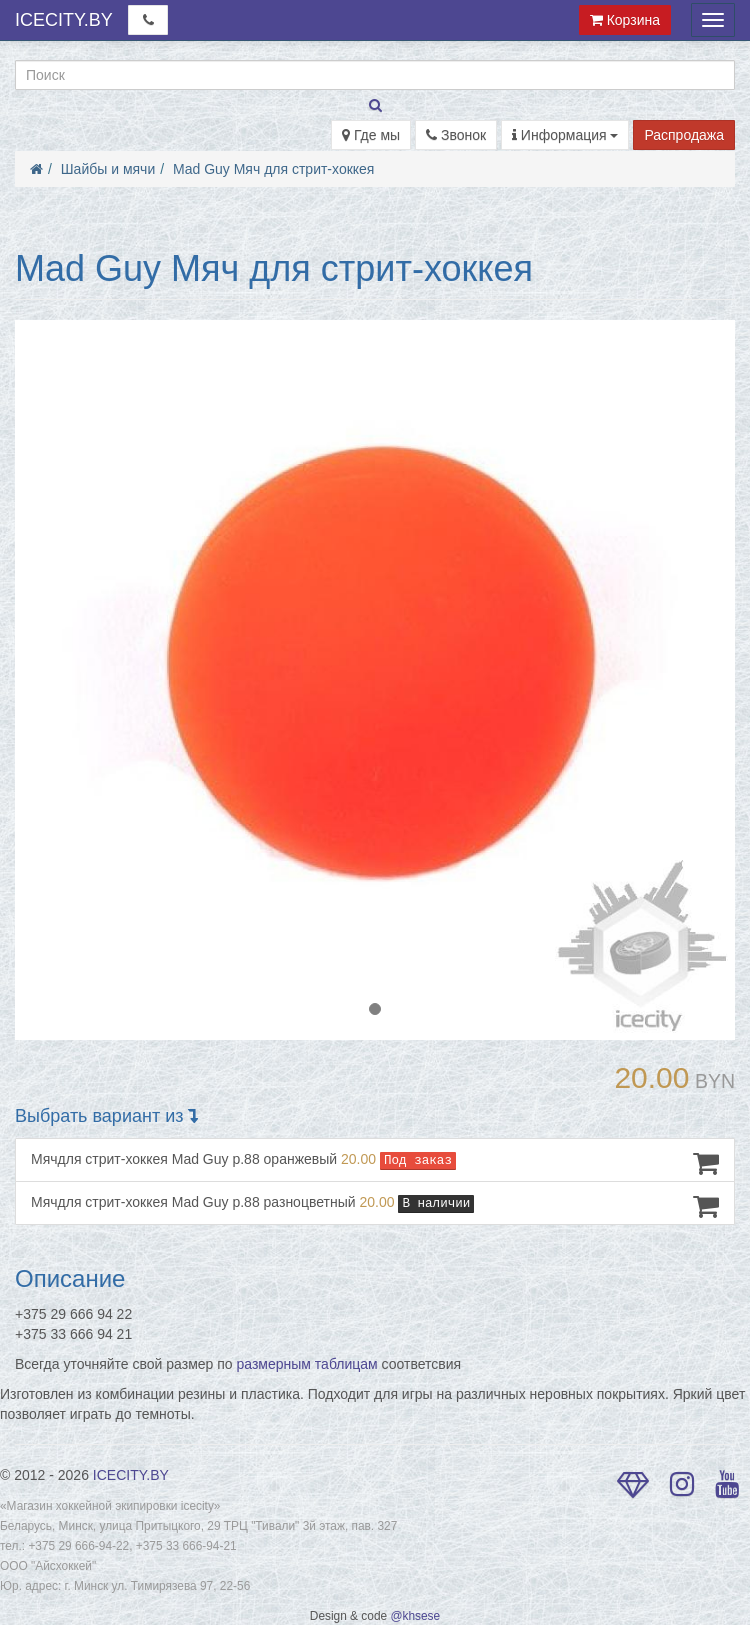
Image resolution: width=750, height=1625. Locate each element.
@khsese (415, 1616)
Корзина (625, 20)
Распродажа (684, 135)
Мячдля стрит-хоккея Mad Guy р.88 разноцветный (375, 1206)
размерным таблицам (307, 1364)
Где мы (371, 135)
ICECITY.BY (64, 20)
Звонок (456, 135)
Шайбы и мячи (108, 169)
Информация (565, 135)
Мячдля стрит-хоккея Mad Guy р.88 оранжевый (375, 1163)
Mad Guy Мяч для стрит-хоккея (273, 169)
